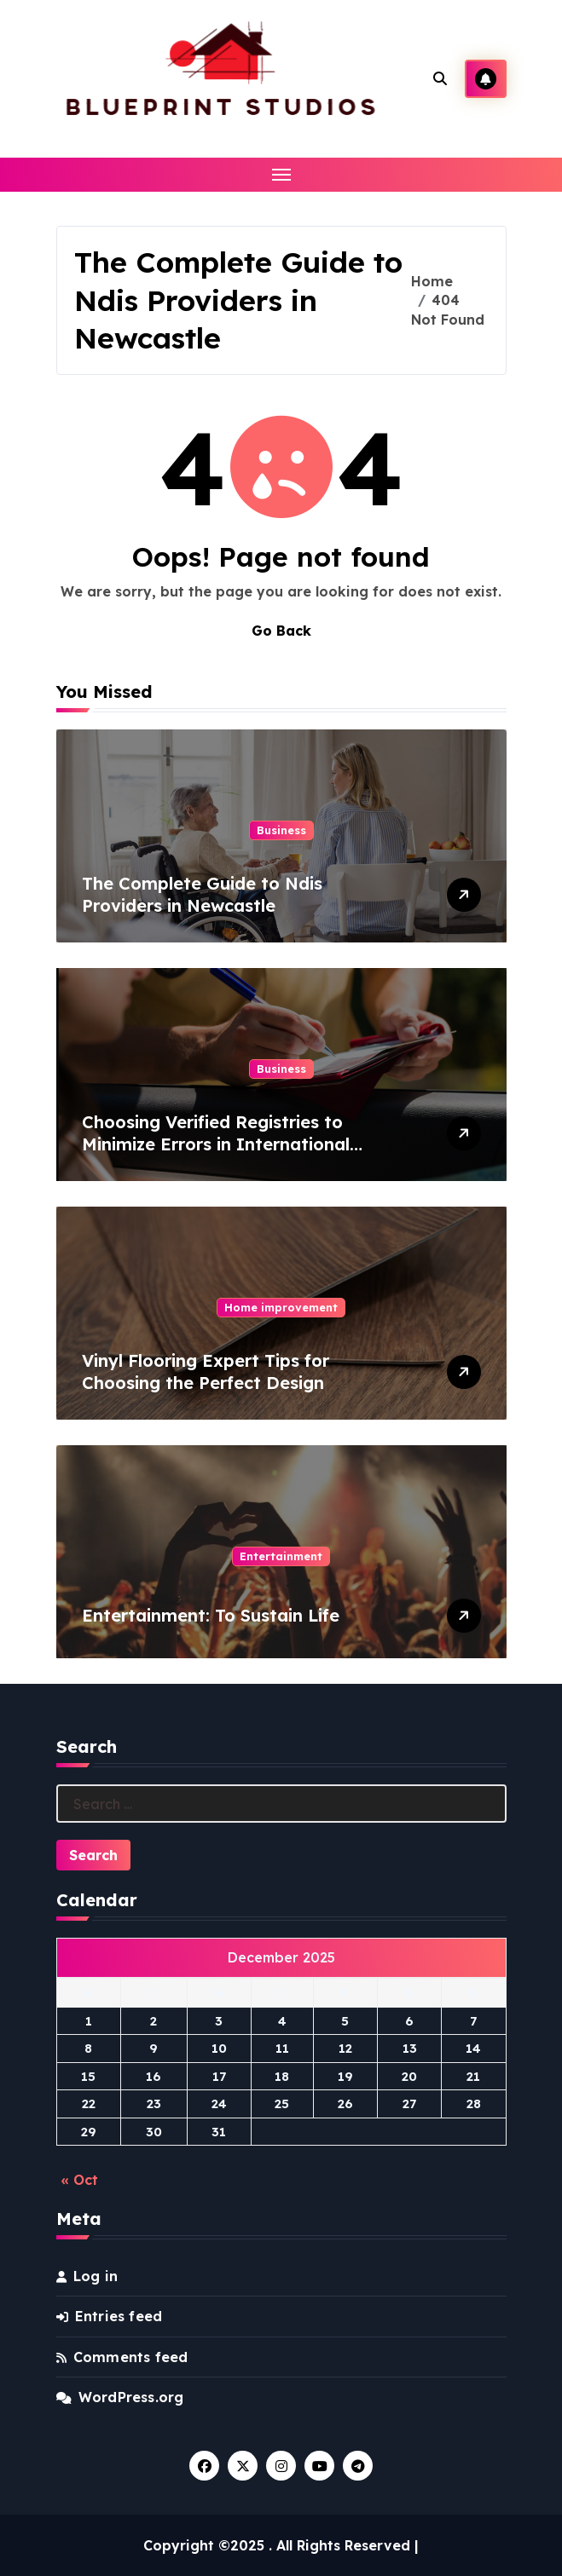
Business (281, 830)
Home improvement (281, 1307)
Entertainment (281, 1556)
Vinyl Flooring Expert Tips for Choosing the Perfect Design (205, 1371)
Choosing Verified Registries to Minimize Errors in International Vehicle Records (216, 1144)
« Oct (79, 2179)
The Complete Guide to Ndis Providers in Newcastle (202, 894)
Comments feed (130, 2357)
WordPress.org (131, 2397)
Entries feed (118, 2316)
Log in (95, 2276)
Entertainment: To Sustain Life (210, 1615)
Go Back (281, 630)
